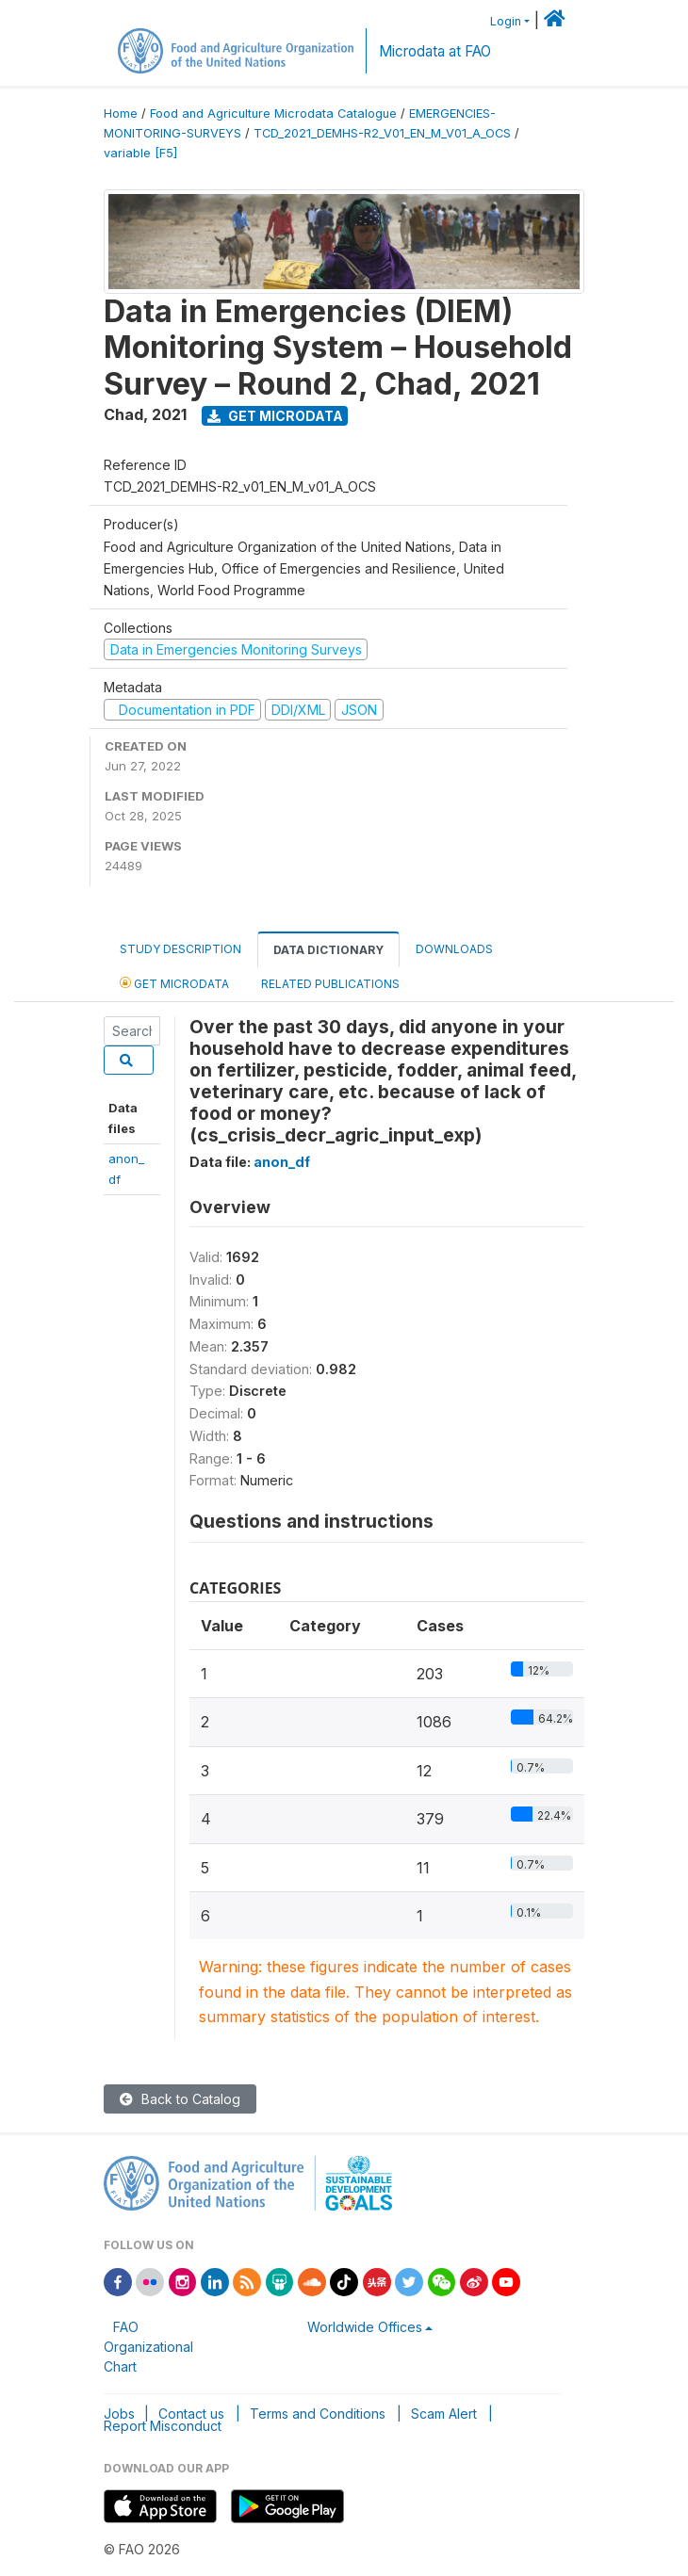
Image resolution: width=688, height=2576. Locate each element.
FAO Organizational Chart (148, 2346)
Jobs (119, 2414)
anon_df (282, 1162)
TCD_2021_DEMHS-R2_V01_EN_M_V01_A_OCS (382, 133)
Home (121, 113)
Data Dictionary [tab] (328, 950)
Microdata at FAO (435, 51)
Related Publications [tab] (330, 984)
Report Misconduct (162, 2426)
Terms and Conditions (317, 2414)
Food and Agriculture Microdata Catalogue (273, 113)
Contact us (191, 2414)
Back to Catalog (180, 2099)
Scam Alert (444, 2414)
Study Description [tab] (180, 949)
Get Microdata (275, 416)
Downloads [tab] (454, 949)
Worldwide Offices (364, 2327)
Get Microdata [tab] (174, 983)
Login (505, 21)
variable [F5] (140, 153)
